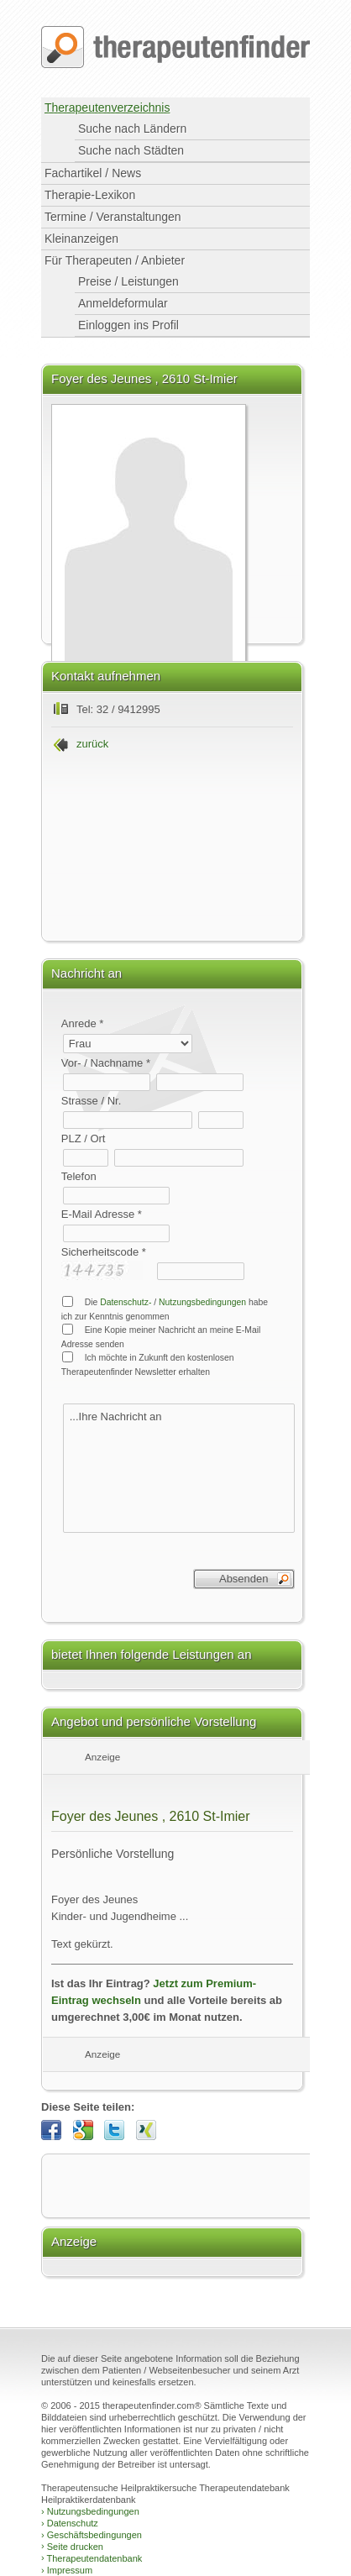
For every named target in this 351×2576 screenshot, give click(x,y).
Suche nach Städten (131, 150)
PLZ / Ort (83, 1138)
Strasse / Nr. (91, 1100)
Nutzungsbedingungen (202, 1302)
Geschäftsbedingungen (91, 2535)
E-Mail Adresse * (101, 1214)
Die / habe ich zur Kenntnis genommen (164, 1308)
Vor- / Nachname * (105, 1063)
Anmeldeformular (123, 303)
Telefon (79, 1176)
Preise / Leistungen (128, 281)
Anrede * (82, 1023)
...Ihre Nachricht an (179, 1468)
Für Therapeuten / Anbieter (115, 260)
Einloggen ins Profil (128, 325)
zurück (92, 743)
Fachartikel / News (93, 173)
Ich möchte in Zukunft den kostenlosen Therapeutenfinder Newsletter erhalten (147, 1364)
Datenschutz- (125, 1302)
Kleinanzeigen (81, 238)
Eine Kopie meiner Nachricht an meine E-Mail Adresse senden (161, 1336)
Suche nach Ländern (132, 128)
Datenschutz (69, 2523)
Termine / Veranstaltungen (113, 216)
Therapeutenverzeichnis (107, 107)
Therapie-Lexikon (90, 195)
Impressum (66, 2570)
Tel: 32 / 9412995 (118, 709)
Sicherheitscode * (103, 1252)
